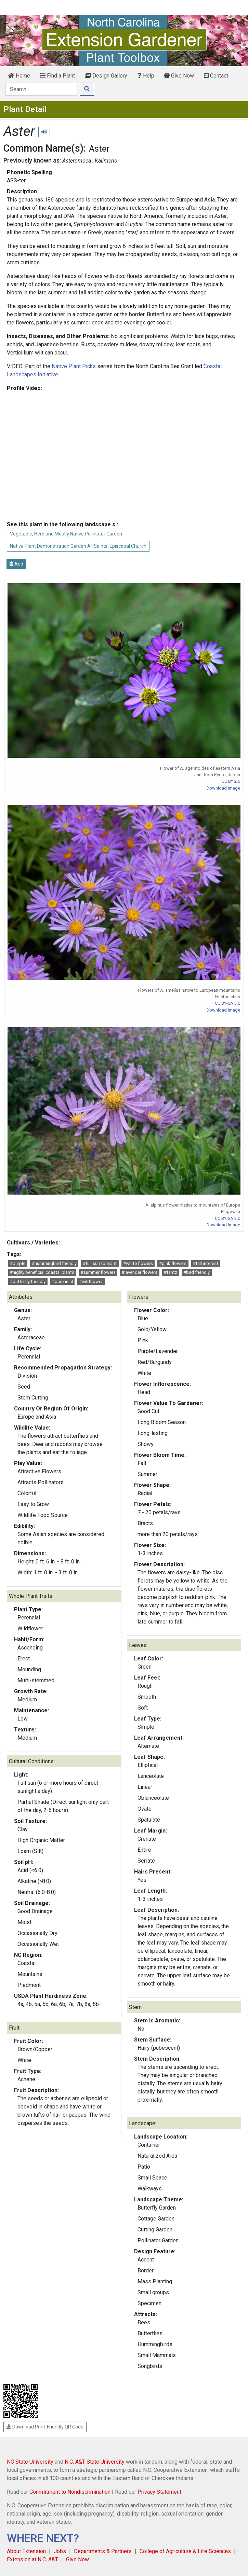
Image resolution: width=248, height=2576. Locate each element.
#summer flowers (98, 1272)
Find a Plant (57, 75)
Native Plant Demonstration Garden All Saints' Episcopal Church (78, 546)
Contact (216, 75)
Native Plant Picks (74, 366)
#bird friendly (196, 1272)
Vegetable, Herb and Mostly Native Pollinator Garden (66, 534)
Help (145, 75)
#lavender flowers (139, 1272)
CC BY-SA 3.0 (227, 1003)
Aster (99, 148)
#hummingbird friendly (54, 1263)
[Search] (41, 89)
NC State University (30, 2462)
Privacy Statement (159, 2492)
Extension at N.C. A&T (32, 2559)
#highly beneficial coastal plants (42, 1272)
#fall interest (205, 1263)
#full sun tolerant (100, 1263)
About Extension (26, 2551)
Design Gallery (106, 75)
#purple (17, 1263)
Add (16, 564)
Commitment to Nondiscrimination (69, 2492)
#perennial (62, 1281)
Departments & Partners (103, 2551)
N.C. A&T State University (95, 2462)
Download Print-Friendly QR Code (44, 2426)
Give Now (179, 75)
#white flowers (138, 1263)
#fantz (170, 1272)
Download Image (223, 788)
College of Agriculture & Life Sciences (185, 2551)
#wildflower (91, 1281)
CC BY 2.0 (231, 781)
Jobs (60, 2551)
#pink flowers (172, 1263)
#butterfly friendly (27, 1281)
